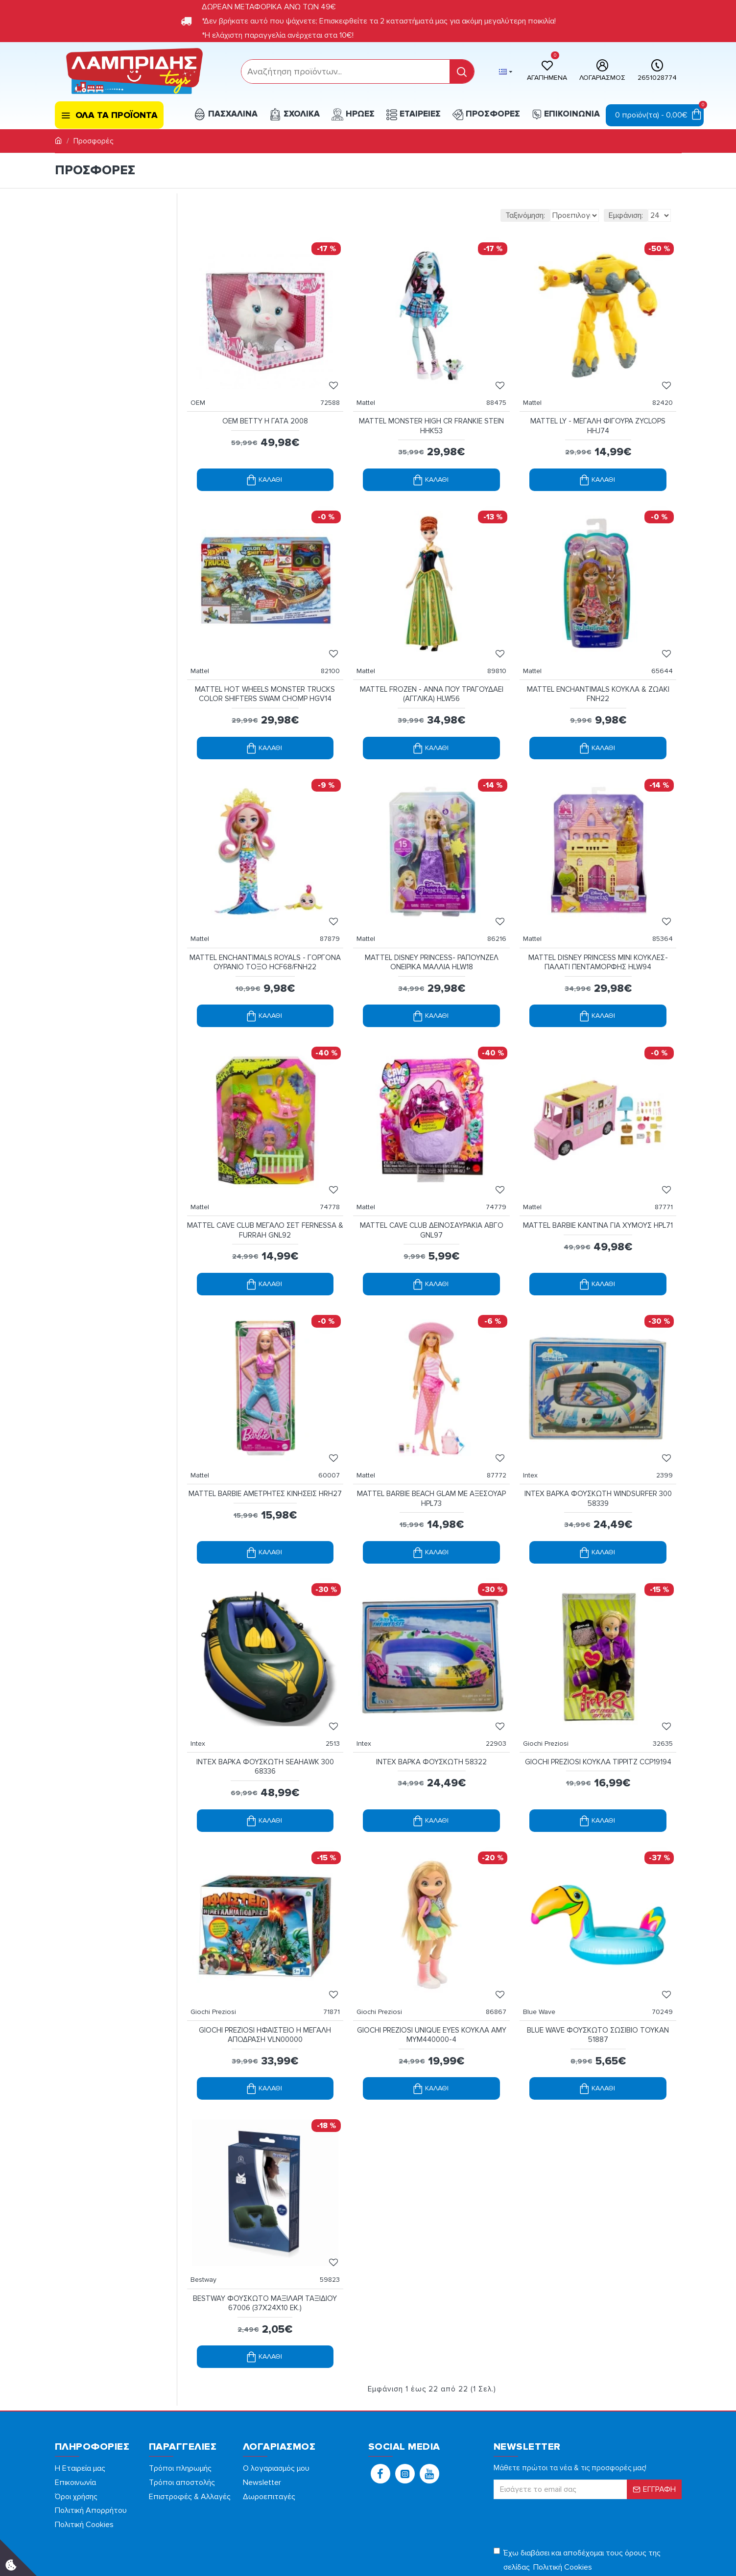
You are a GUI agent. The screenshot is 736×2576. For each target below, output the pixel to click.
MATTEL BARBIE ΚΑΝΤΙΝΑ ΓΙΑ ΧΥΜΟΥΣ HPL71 (598, 1191)
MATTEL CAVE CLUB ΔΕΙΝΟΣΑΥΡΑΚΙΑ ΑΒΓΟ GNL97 (431, 1191)
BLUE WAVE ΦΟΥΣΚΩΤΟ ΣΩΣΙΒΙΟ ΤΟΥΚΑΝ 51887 (598, 1966)
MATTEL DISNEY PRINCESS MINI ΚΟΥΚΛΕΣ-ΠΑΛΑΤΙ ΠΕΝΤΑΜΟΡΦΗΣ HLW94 (598, 933)
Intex (535, 1426)
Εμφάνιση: (626, 215)
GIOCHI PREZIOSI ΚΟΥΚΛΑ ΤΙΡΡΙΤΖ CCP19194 (598, 1703)
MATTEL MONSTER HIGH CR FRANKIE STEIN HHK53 (431, 416)
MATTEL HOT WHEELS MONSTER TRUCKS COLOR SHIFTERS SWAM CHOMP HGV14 (265, 674)
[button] (380, 2395)
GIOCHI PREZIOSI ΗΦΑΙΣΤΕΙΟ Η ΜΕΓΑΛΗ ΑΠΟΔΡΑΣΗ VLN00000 (265, 1966)
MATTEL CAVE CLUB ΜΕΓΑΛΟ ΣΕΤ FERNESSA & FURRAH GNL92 (265, 1191)
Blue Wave (544, 1943)
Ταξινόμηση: (472, 215)
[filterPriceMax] (129, 267)
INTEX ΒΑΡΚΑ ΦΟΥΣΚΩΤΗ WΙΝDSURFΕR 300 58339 (598, 1449)
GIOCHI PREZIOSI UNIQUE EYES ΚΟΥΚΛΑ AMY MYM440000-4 (431, 1966)
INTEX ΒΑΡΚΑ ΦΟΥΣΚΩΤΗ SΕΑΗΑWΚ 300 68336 (265, 1708)
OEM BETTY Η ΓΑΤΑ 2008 (265, 411)
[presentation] (562, 2443)
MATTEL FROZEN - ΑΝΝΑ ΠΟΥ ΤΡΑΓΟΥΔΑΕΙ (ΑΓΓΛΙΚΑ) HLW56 (431, 674)
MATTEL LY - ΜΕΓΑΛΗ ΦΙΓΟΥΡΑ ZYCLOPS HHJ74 (597, 416)
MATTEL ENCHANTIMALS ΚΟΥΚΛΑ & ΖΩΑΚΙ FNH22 (598, 674)
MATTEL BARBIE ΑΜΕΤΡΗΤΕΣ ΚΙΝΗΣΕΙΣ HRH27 (265, 1449)
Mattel (370, 393)
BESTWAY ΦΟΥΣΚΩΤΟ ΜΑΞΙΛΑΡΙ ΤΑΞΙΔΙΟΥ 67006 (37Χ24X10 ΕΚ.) (265, 2225)
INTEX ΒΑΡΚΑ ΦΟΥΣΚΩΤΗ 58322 (431, 1703)
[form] (345, 71)
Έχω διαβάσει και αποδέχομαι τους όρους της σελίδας (577, 2482)
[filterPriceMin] (81, 267)
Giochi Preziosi (550, 1685)
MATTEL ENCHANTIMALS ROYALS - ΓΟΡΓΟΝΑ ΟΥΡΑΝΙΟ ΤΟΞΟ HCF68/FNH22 (265, 933)
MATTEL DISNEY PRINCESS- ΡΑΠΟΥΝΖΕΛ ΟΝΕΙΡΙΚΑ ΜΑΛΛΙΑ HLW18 (432, 933)
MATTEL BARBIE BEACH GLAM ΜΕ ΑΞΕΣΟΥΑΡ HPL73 (431, 1449)
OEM (202, 393)
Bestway (208, 2201)
